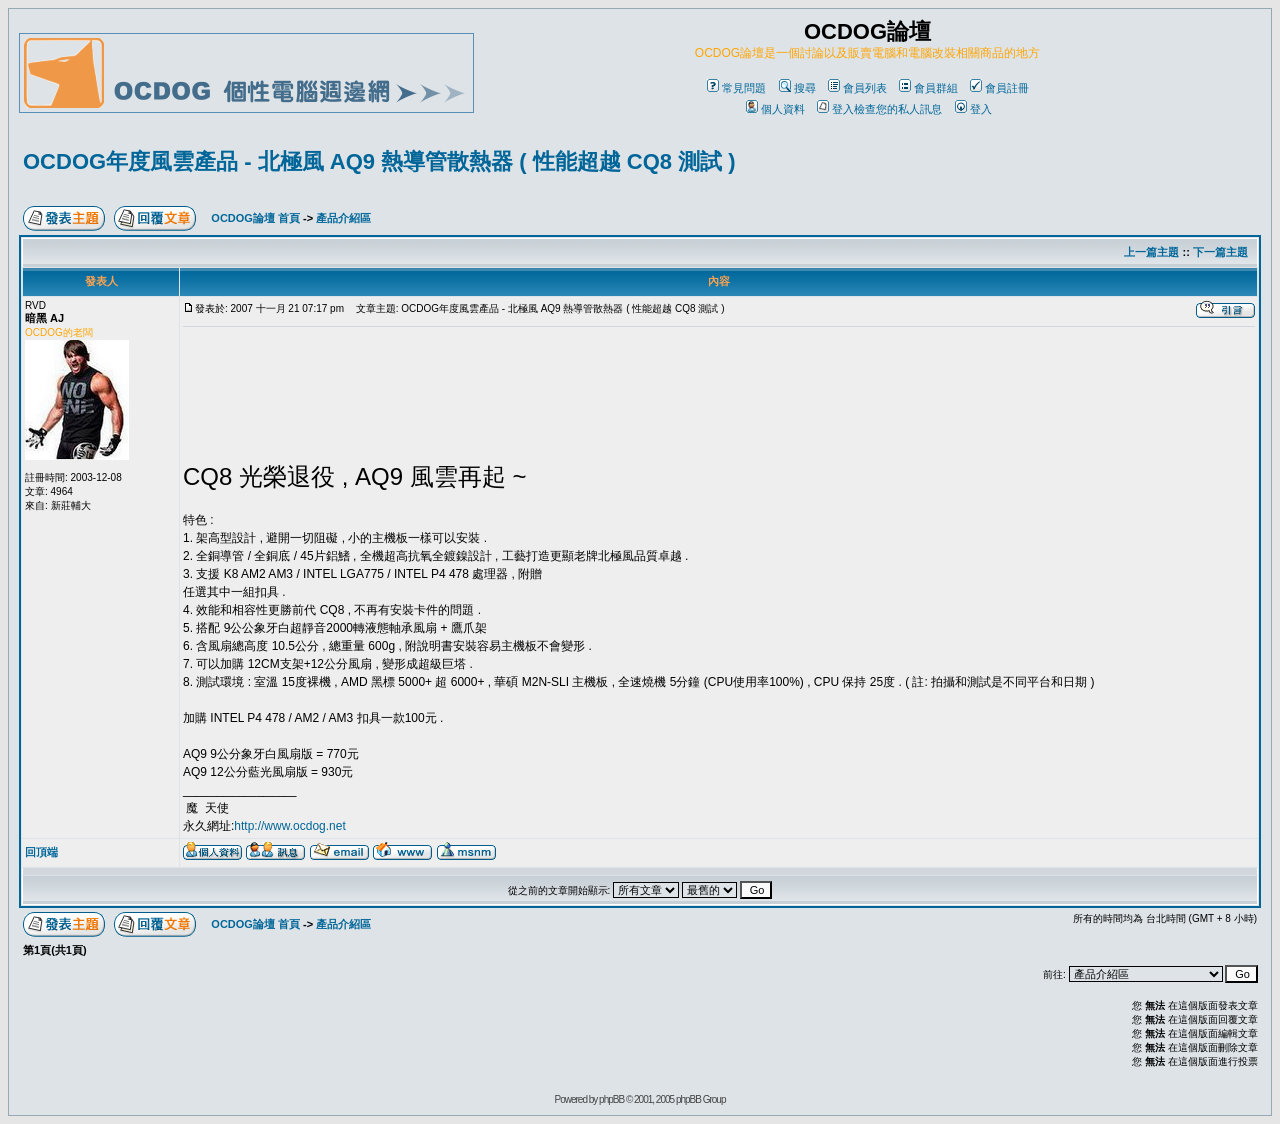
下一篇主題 (1220, 252)
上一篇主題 (1151, 252)
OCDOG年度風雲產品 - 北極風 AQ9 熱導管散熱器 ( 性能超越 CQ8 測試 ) (379, 161)
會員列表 (857, 88)
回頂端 (41, 852)
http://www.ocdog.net (289, 826)
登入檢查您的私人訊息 (879, 109)
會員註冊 (999, 88)
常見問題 (736, 88)
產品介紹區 (343, 218)
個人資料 (775, 109)
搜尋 (797, 88)
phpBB (611, 1099)
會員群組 (928, 88)
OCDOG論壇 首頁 (255, 218)
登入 (973, 109)
